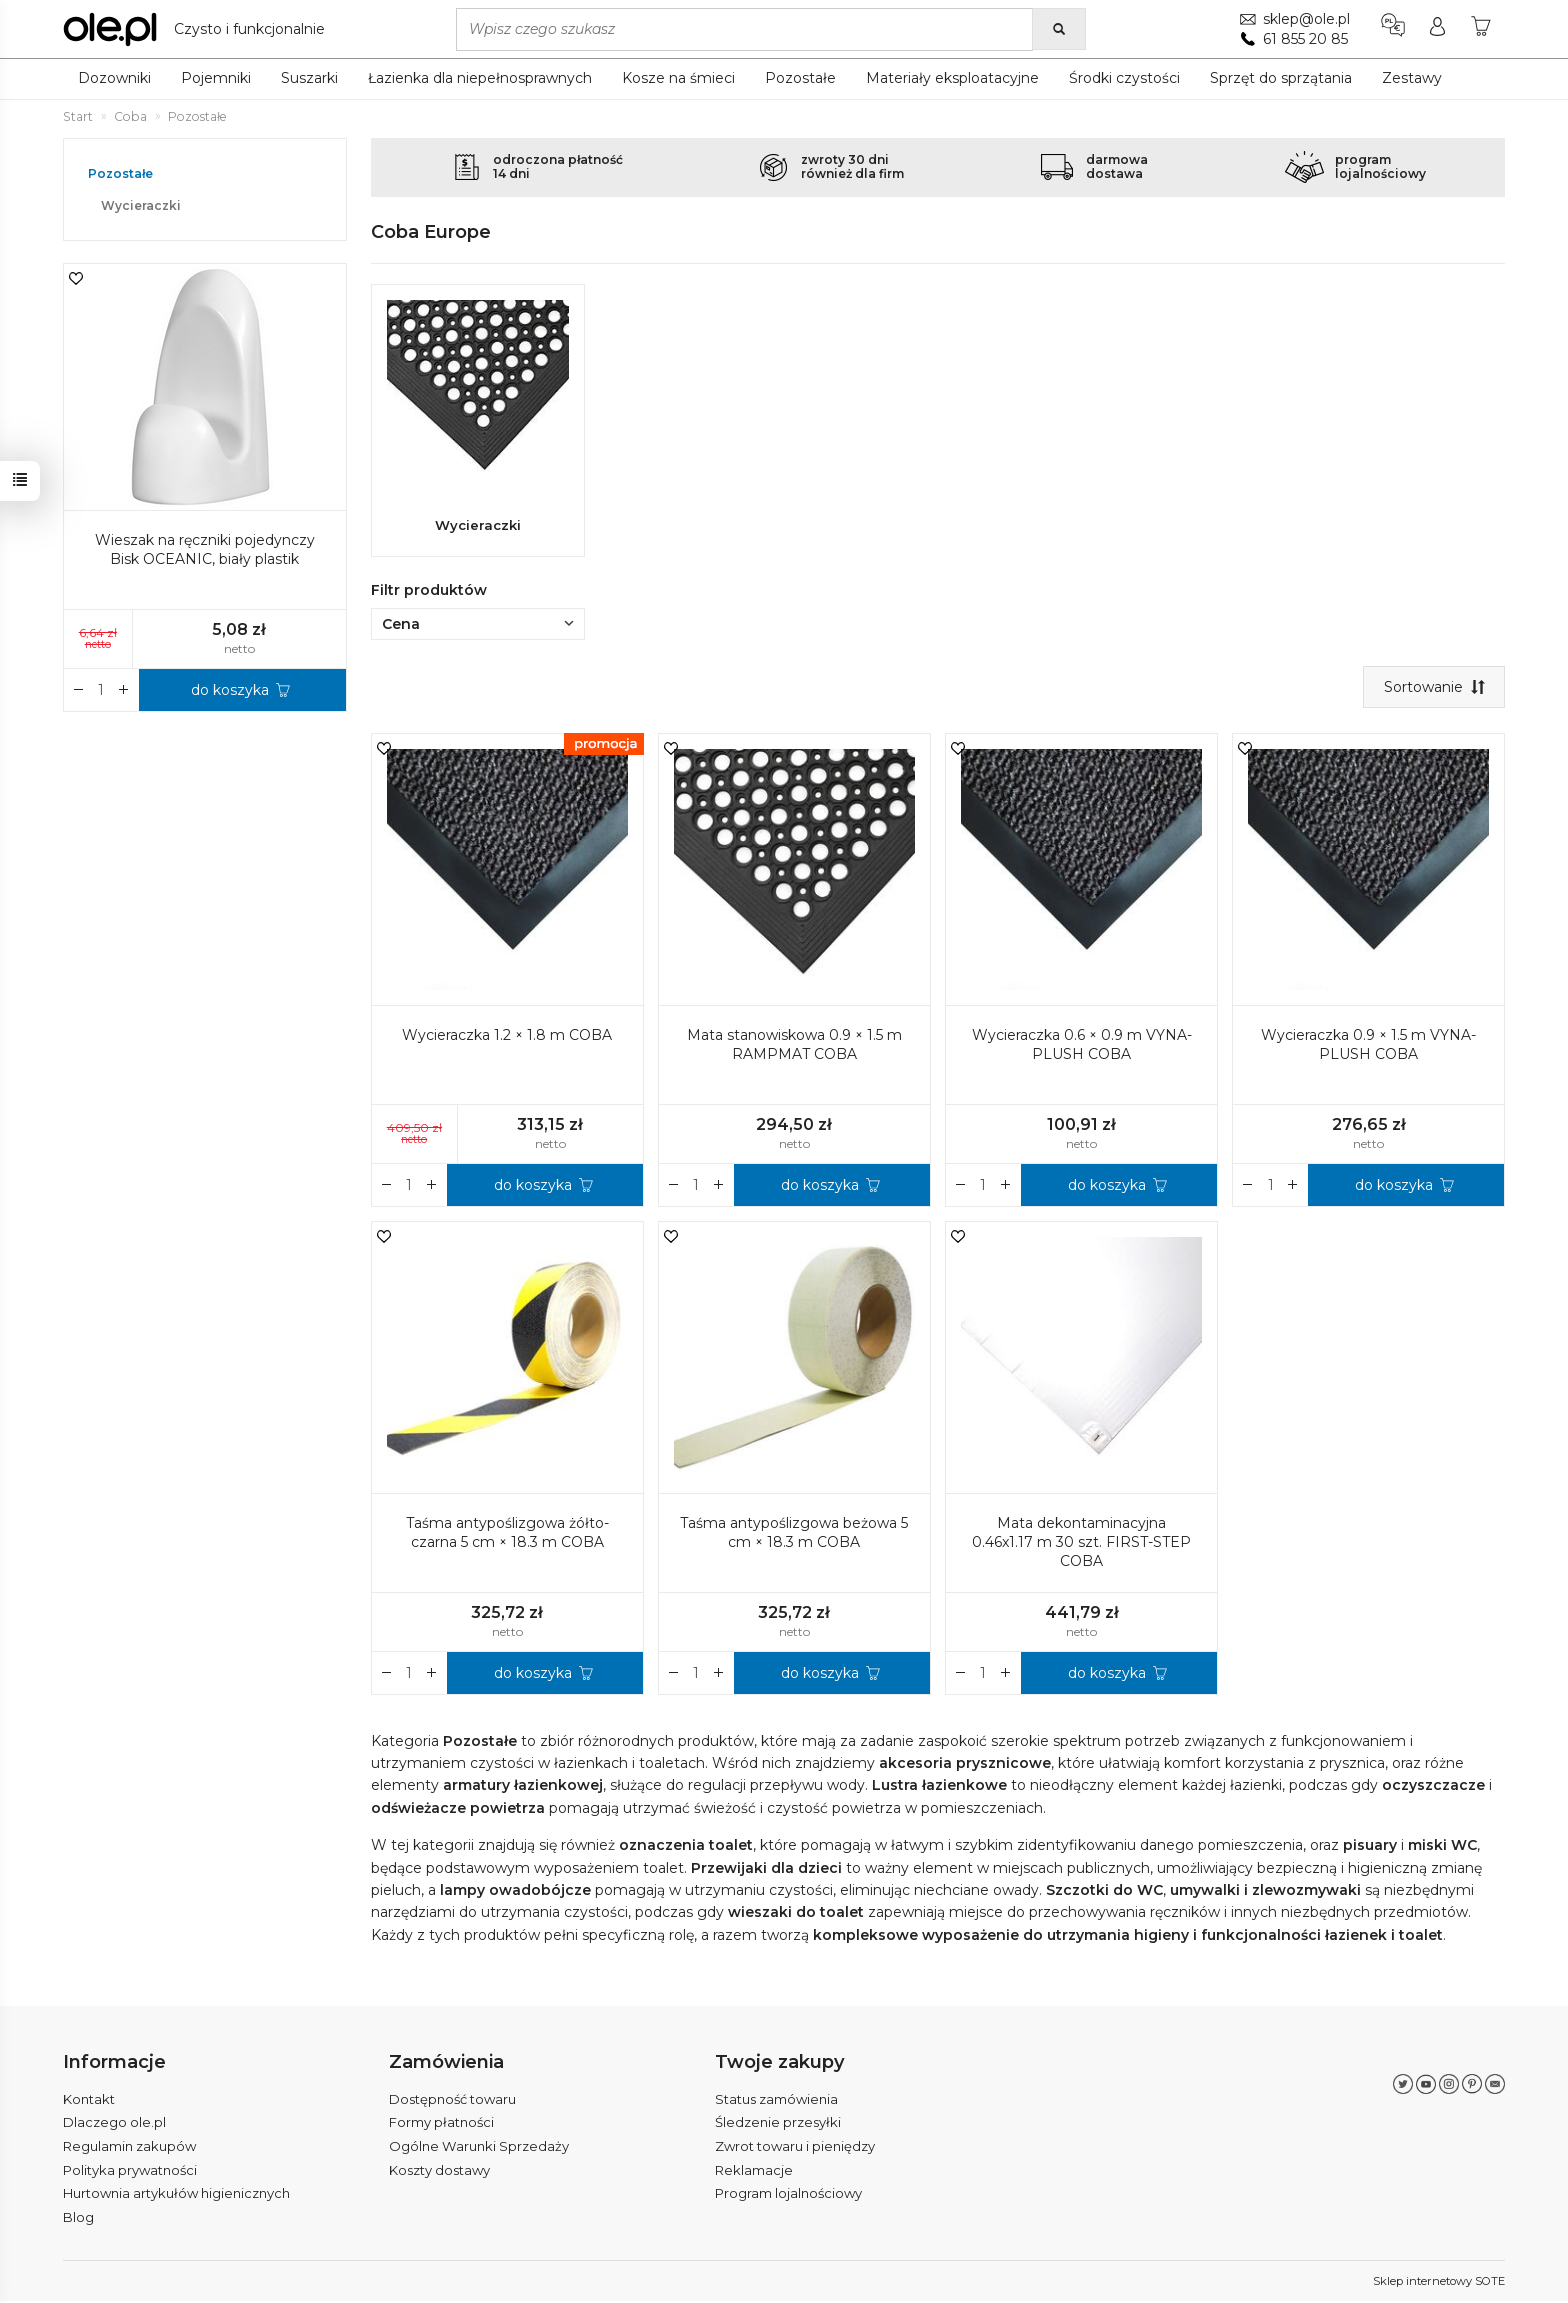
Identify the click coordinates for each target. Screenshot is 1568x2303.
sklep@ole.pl (1305, 19)
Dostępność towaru (452, 2101)
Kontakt (89, 2101)
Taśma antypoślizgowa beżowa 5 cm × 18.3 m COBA (794, 1536)
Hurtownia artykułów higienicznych (176, 2196)
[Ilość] (409, 1188)
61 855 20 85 (1304, 39)
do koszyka (533, 1188)
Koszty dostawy (439, 2172)
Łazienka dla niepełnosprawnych (480, 78)
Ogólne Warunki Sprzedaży (479, 2148)
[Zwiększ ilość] (387, 1188)
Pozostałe (800, 78)
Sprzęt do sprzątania (1281, 78)
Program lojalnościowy (788, 2196)
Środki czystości (1124, 78)
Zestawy (1412, 78)
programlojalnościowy (1380, 166)
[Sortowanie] (1433, 690)
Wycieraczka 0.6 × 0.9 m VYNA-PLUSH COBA (1082, 1048)
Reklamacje (754, 2172)
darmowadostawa (1117, 166)
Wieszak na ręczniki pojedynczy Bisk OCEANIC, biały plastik (205, 549)
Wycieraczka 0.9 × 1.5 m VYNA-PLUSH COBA (1368, 1048)
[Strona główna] (199, 29)
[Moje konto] (1436, 29)
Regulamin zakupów (129, 2148)
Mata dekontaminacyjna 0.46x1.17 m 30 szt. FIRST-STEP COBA (1081, 1546)
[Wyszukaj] (1059, 29)
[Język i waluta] (1392, 29)
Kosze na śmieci (678, 78)
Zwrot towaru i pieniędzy (795, 2148)
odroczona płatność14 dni (558, 166)
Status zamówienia (776, 2101)
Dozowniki (114, 78)
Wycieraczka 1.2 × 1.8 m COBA (507, 1039)
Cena (478, 627)
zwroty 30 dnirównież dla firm (852, 166)
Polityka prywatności (130, 2172)
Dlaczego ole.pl (114, 2125)
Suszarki (309, 78)
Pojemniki (216, 78)
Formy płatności (441, 2125)
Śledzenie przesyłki (778, 2125)
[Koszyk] (1481, 29)
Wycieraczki (478, 525)
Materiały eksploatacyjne (952, 78)
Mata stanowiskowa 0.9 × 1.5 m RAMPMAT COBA (794, 1048)
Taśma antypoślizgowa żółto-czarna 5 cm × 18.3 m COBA (507, 1536)
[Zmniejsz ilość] (432, 1188)
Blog (78, 2219)
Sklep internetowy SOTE (1439, 2283)
